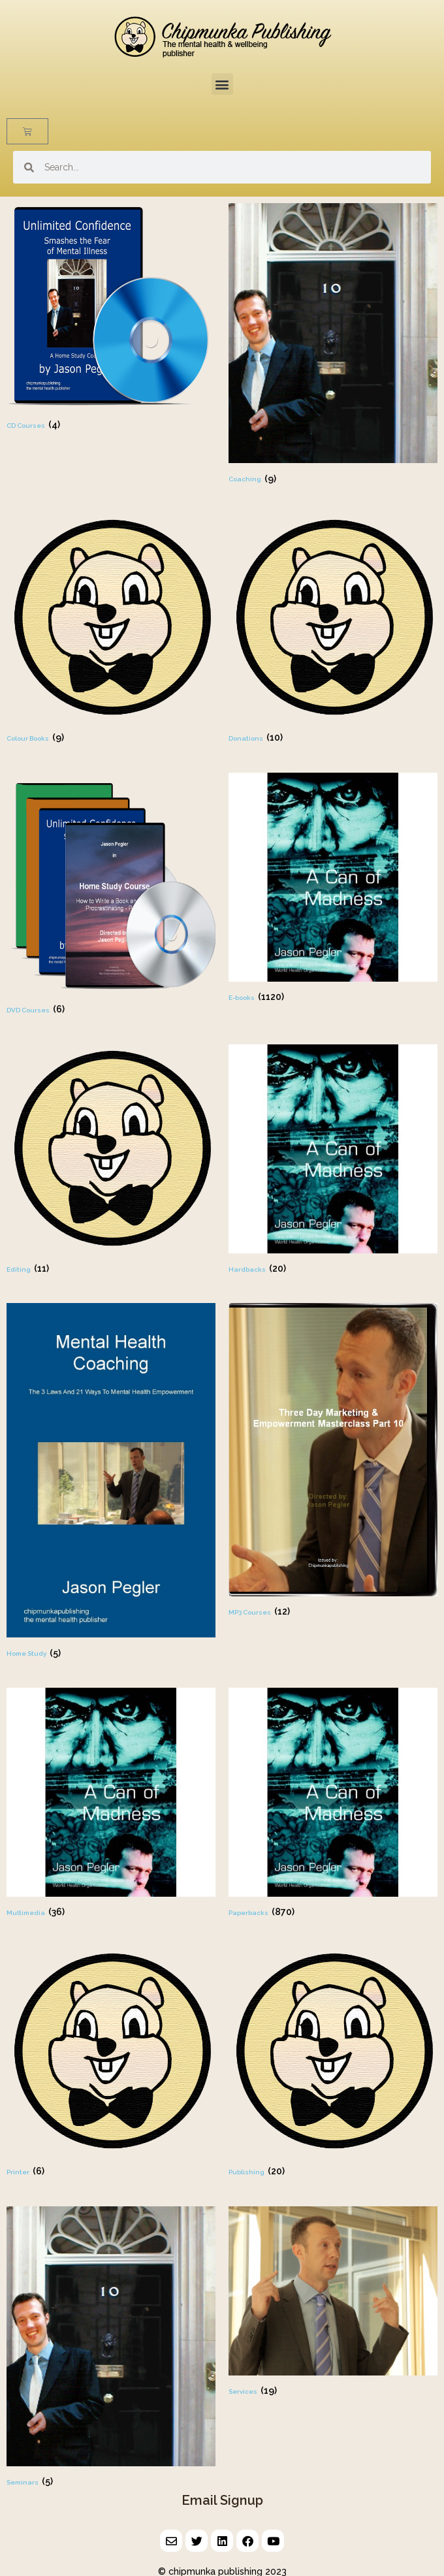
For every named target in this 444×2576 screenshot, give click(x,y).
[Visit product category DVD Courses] (111, 895)
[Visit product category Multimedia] (111, 1804)
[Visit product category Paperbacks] (333, 1804)
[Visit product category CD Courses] (111, 318)
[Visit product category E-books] (333, 889)
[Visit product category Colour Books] (111, 630)
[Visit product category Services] (333, 2303)
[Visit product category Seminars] (111, 2348)
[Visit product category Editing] (111, 1161)
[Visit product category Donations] (333, 630)
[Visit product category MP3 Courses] (333, 1461)
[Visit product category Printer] (111, 2063)
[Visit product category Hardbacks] (333, 1161)
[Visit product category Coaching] (333, 345)
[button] (222, 84)
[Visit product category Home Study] (111, 1482)
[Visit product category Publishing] (333, 2063)
